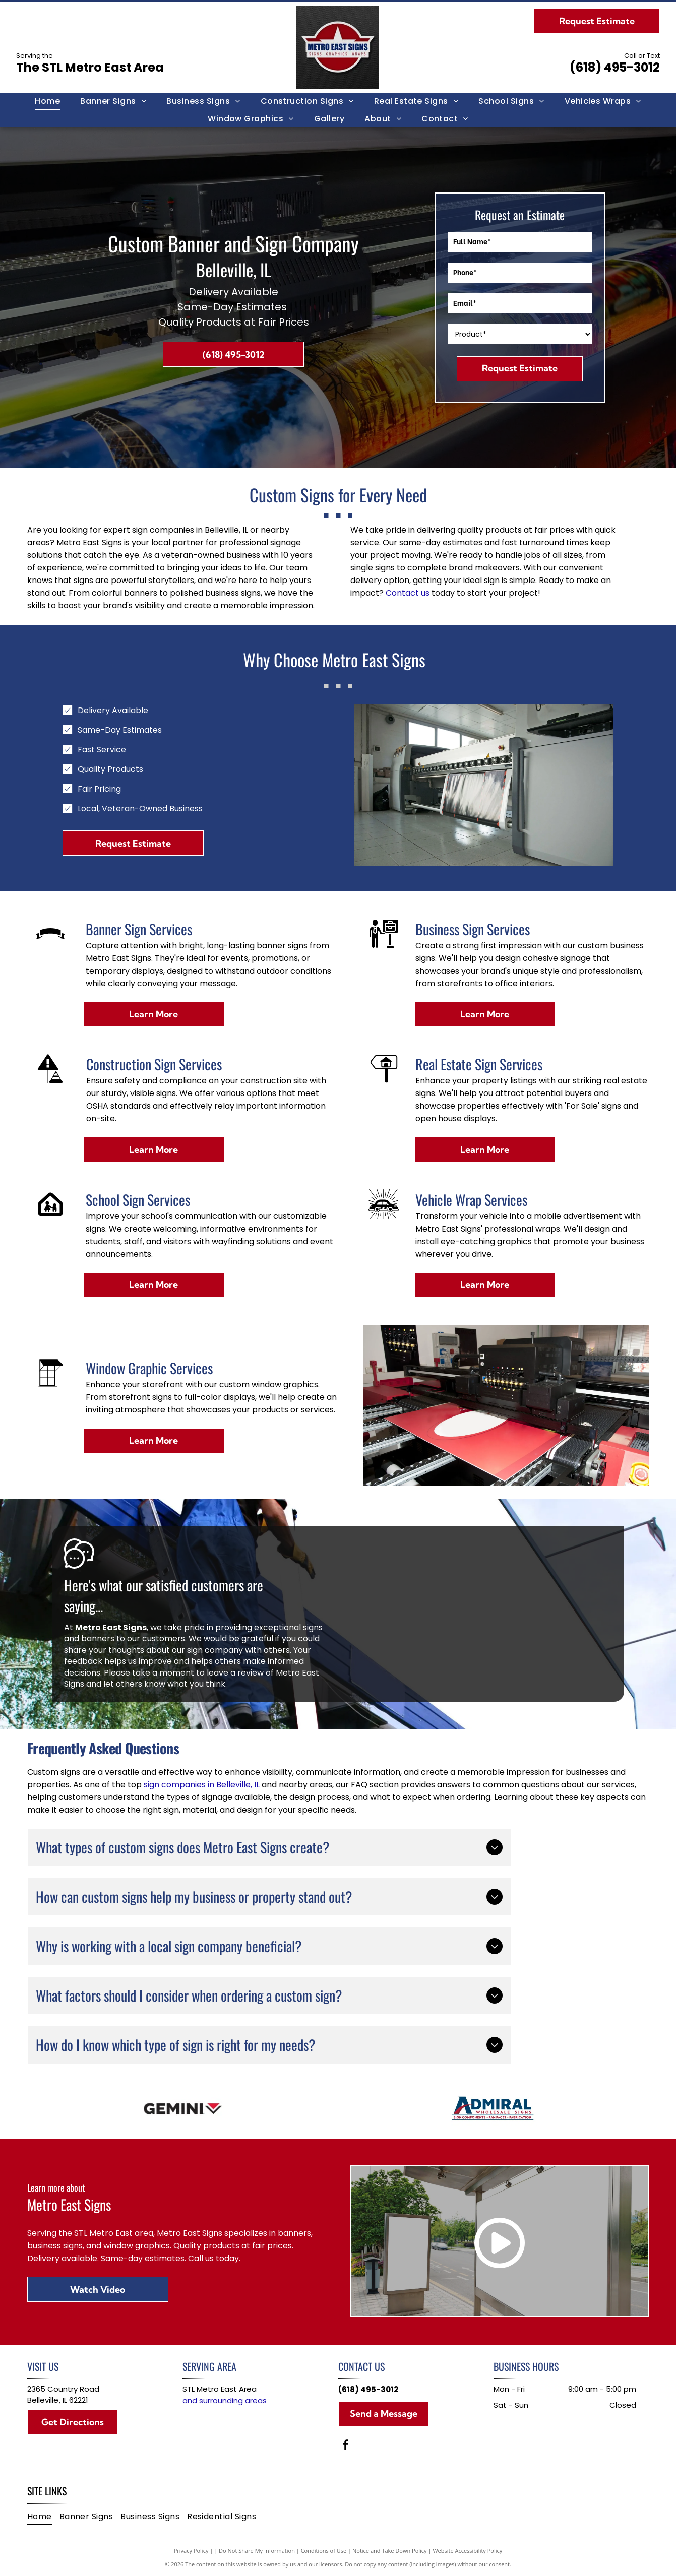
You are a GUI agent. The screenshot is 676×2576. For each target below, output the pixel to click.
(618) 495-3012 (615, 67)
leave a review (235, 1673)
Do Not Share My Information (257, 2550)
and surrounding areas (224, 2400)
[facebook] (345, 2446)
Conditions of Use (324, 2550)
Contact (402, 593)
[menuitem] (47, 101)
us (425, 593)
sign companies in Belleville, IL (202, 1784)
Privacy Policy (191, 2550)
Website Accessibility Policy (467, 2550)
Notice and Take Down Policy (389, 2550)
